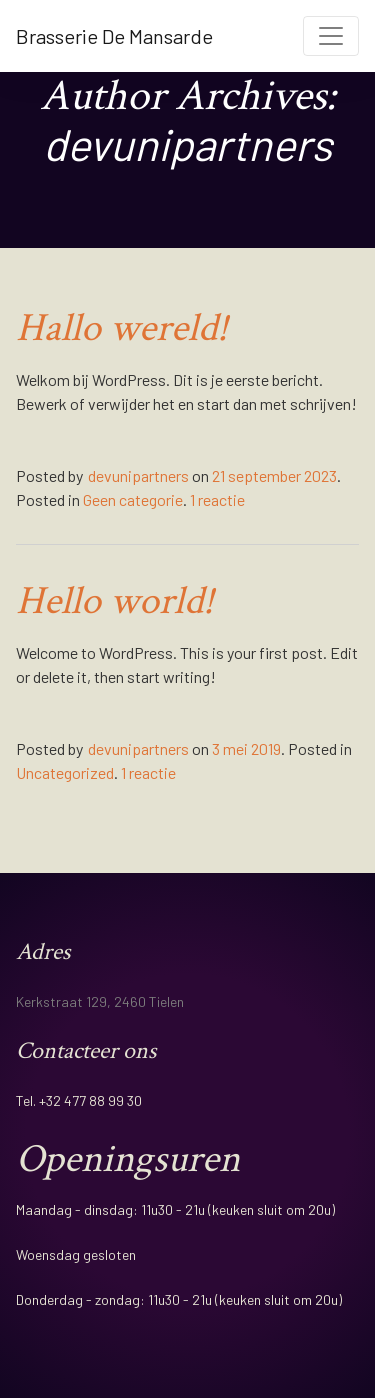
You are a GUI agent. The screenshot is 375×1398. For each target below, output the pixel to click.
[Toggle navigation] (331, 36)
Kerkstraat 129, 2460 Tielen (100, 1001)
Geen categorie (133, 499)
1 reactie (217, 499)
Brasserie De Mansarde (114, 36)
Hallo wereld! (122, 328)
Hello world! (115, 601)
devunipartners (138, 475)
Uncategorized (65, 772)
